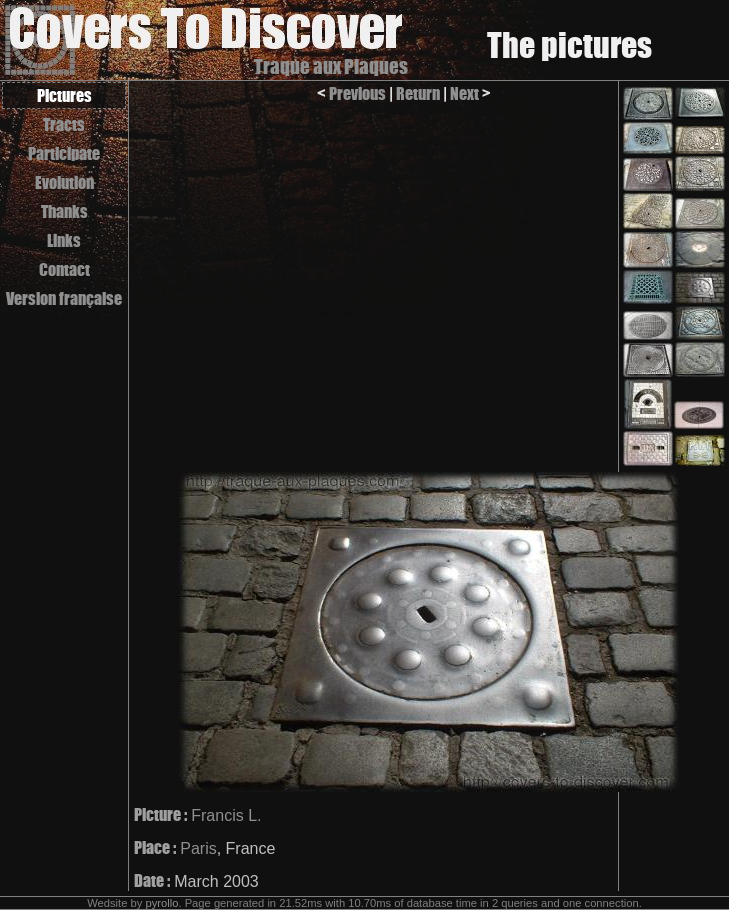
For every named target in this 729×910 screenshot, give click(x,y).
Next (464, 93)
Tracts (64, 124)
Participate (64, 153)
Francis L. (226, 815)
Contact (64, 269)
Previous (357, 93)
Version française (64, 298)
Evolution (64, 182)
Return (418, 93)
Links (64, 240)
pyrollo (161, 903)
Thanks (64, 211)
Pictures (64, 95)
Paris (198, 848)
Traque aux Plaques (331, 66)
